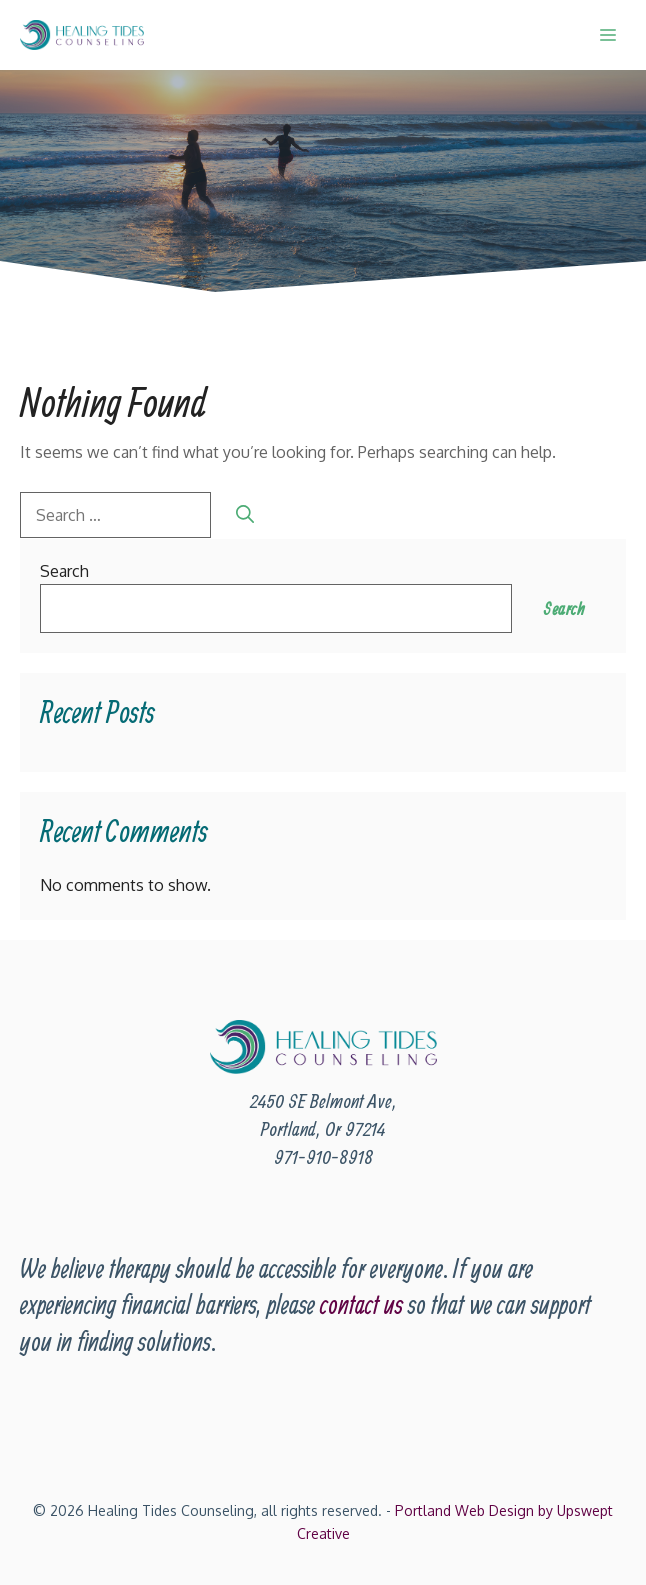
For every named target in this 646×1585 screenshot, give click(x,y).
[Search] (245, 514)
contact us (361, 1304)
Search (64, 571)
